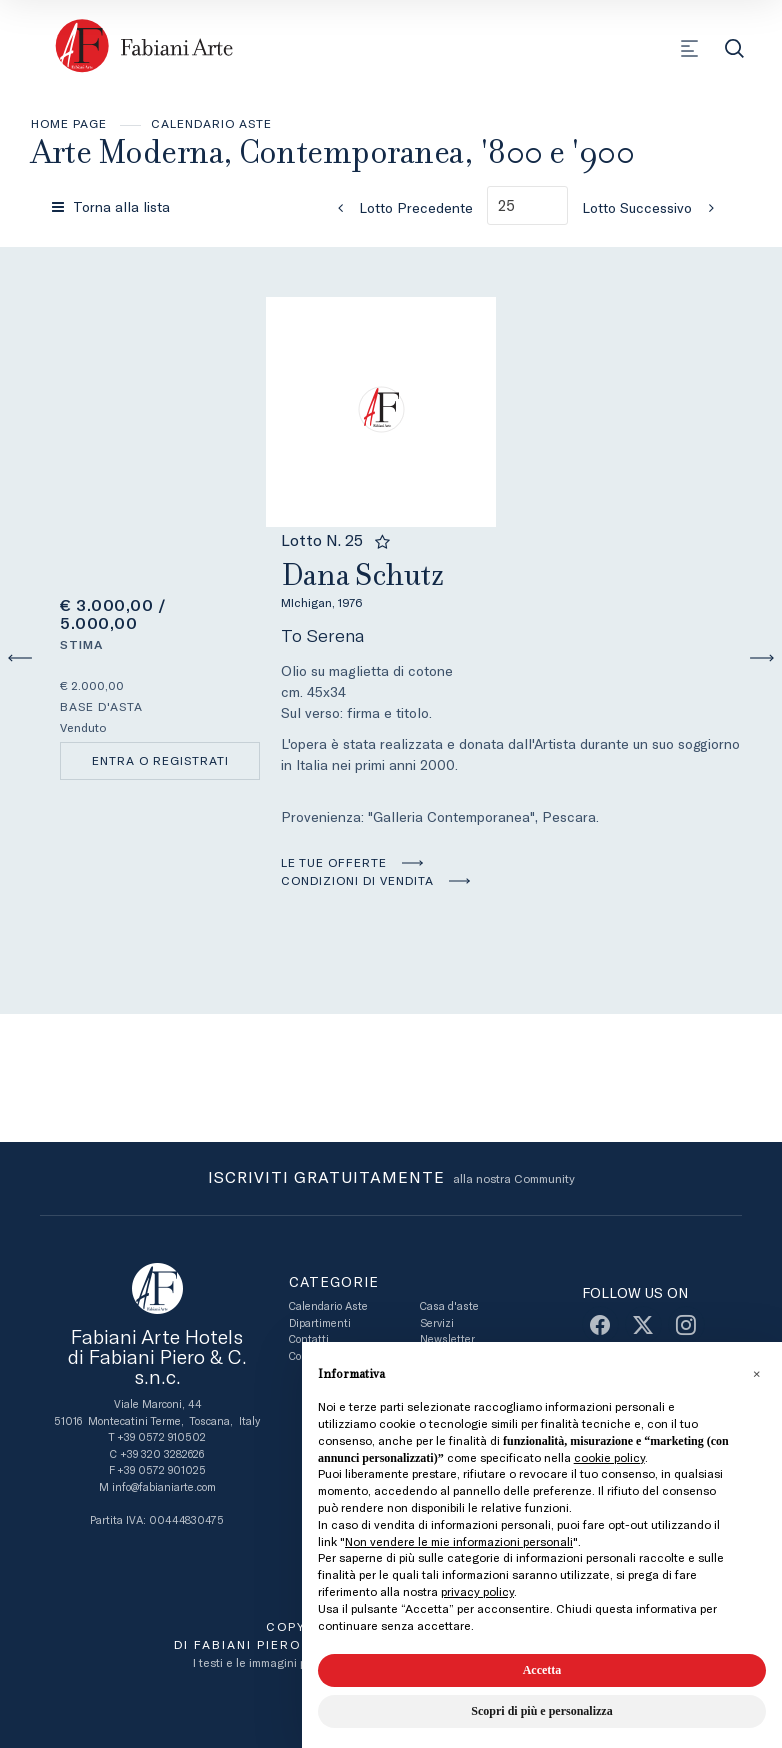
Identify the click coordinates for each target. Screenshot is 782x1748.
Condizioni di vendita (357, 881)
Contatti (309, 1339)
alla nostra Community (391, 1179)
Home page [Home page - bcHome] (69, 124)
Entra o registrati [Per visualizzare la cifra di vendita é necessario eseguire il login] (160, 761)
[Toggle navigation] (689, 48)
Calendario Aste (211, 124)
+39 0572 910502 (161, 1437)
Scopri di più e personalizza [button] (541, 1711)
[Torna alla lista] (113, 207)
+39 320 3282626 (162, 1454)
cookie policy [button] (609, 1458)
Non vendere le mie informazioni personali (459, 1542)
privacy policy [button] (477, 1592)
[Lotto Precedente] (399, 208)
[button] (756, 1374)
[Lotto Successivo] (654, 208)
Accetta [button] (542, 1670)
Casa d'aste (449, 1306)
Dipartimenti (320, 1323)
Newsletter (447, 1339)
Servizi (437, 1323)
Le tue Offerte (334, 863)
